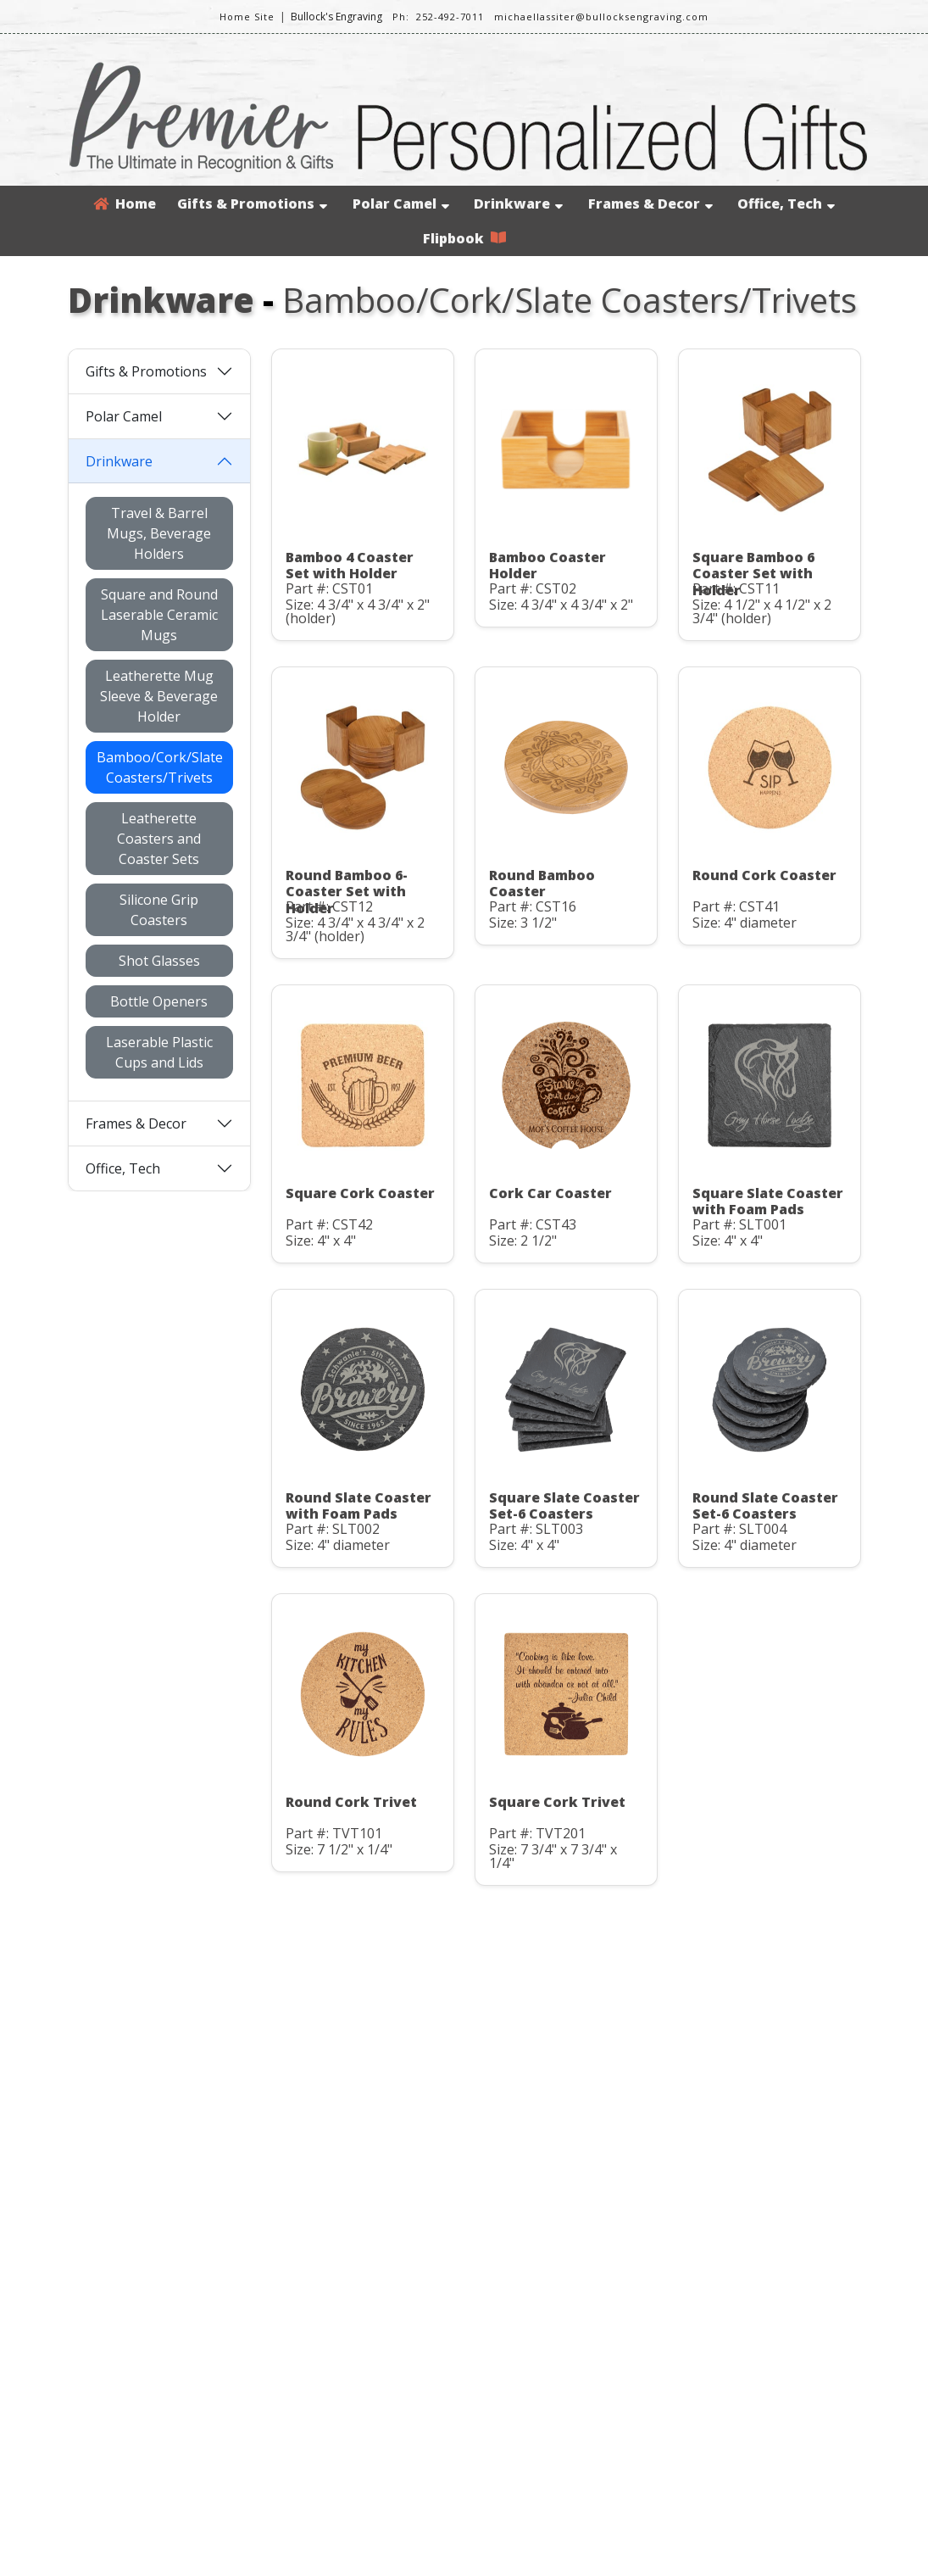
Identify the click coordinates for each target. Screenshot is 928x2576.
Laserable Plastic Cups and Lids (159, 1052)
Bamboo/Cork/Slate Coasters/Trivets (160, 767)
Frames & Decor (650, 203)
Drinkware (518, 203)
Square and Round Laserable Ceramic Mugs (159, 614)
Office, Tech (786, 203)
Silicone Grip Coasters (158, 909)
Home (124, 203)
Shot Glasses (159, 960)
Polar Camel (401, 203)
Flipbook (464, 238)
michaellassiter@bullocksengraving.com (601, 16)
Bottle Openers (159, 1001)
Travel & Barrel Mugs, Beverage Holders (159, 533)
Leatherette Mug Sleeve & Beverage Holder (159, 696)
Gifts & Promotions (252, 203)
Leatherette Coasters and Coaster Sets (159, 838)
